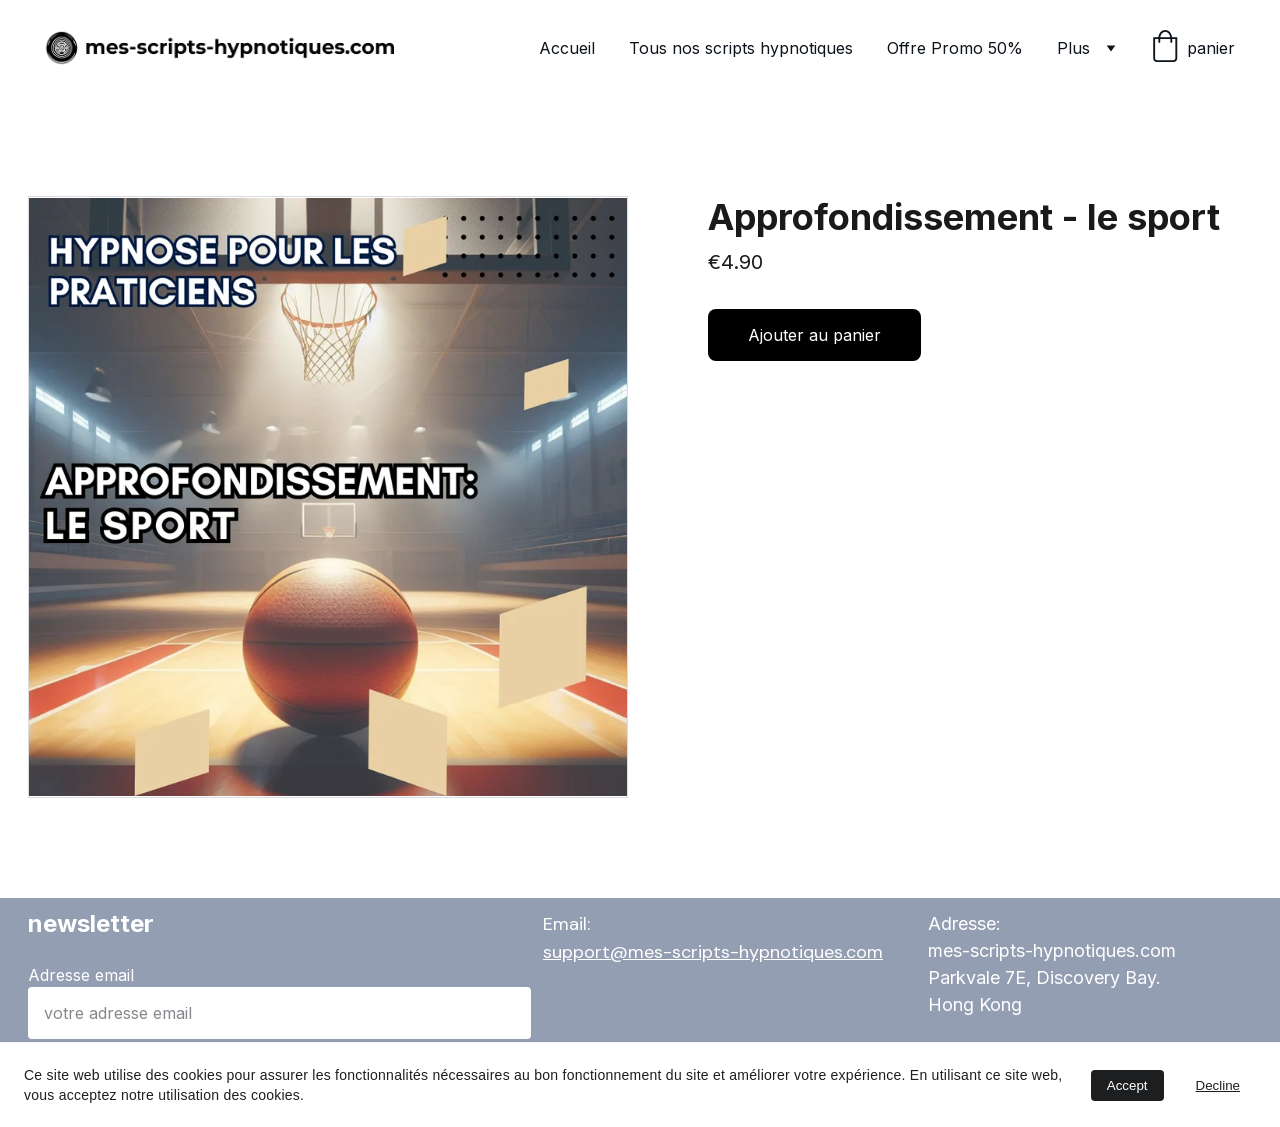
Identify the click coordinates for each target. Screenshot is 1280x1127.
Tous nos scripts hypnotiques (741, 48)
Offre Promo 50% (955, 48)
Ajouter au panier (814, 335)
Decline (1218, 1085)
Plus (1073, 48)
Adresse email (81, 975)
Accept (1127, 1085)
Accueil (567, 48)
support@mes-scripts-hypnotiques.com (713, 952)
